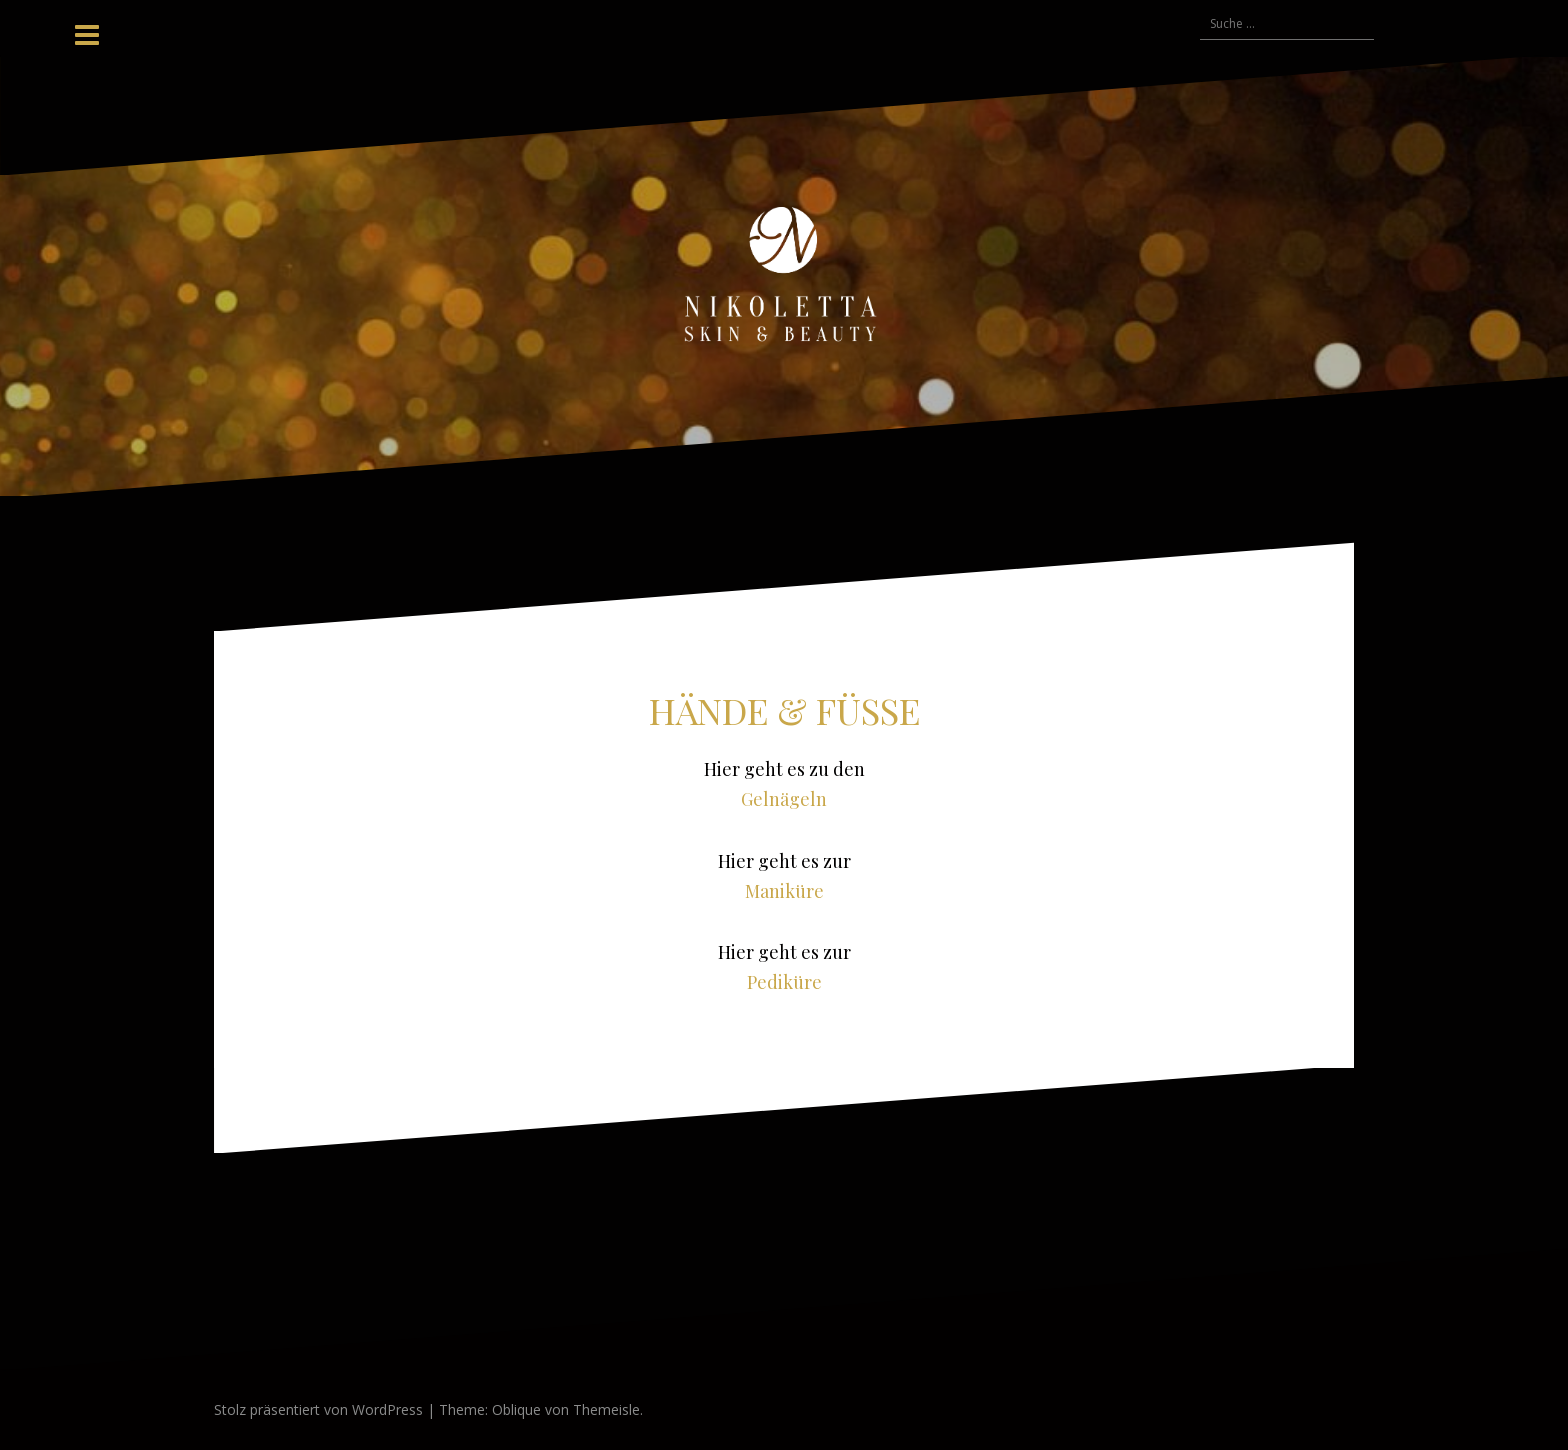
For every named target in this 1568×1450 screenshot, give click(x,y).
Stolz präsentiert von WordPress (318, 1409)
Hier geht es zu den (784, 769)
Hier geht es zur (784, 861)
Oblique (516, 1409)
